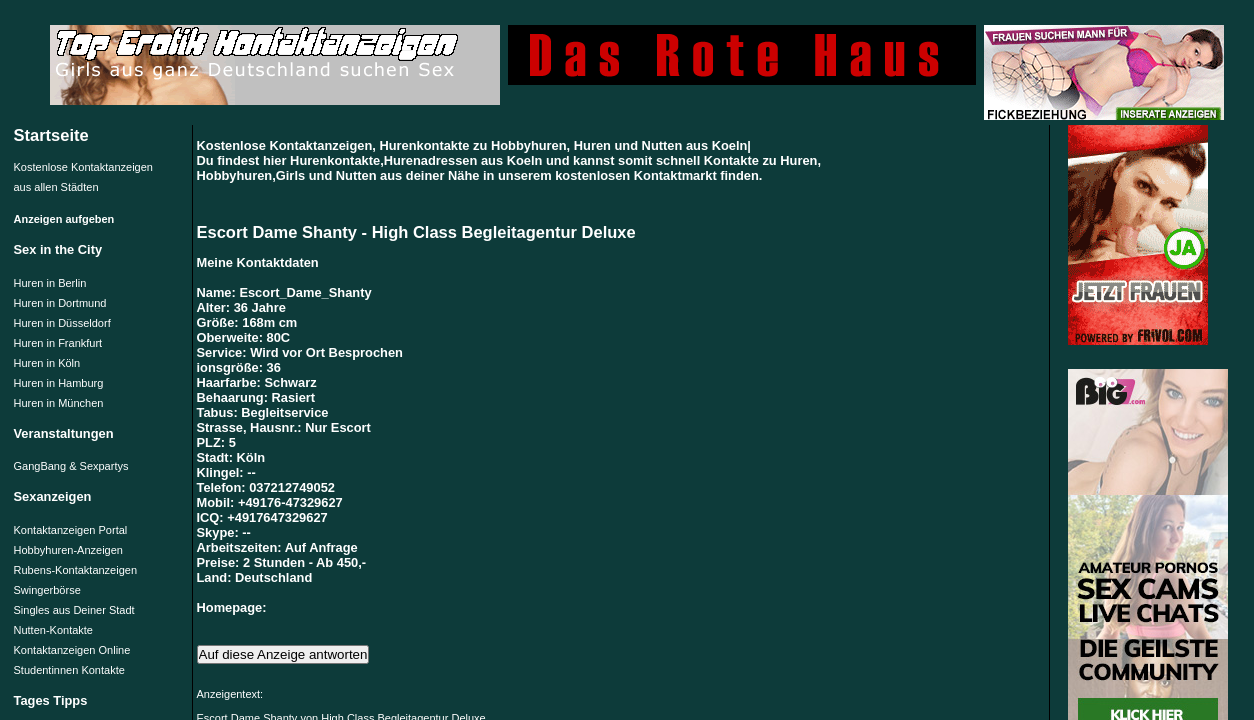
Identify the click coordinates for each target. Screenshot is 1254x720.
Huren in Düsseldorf (62, 323)
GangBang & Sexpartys (71, 466)
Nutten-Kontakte (54, 630)
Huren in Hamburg (59, 383)
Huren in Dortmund (60, 303)
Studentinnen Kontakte (69, 670)
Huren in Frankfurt (58, 343)
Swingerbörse (47, 590)
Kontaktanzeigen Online (72, 650)
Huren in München (59, 403)
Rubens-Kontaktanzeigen (76, 570)
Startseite (51, 135)
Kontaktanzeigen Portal (71, 530)
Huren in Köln (47, 363)
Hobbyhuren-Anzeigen (68, 550)
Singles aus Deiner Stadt (74, 610)
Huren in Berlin (50, 283)
